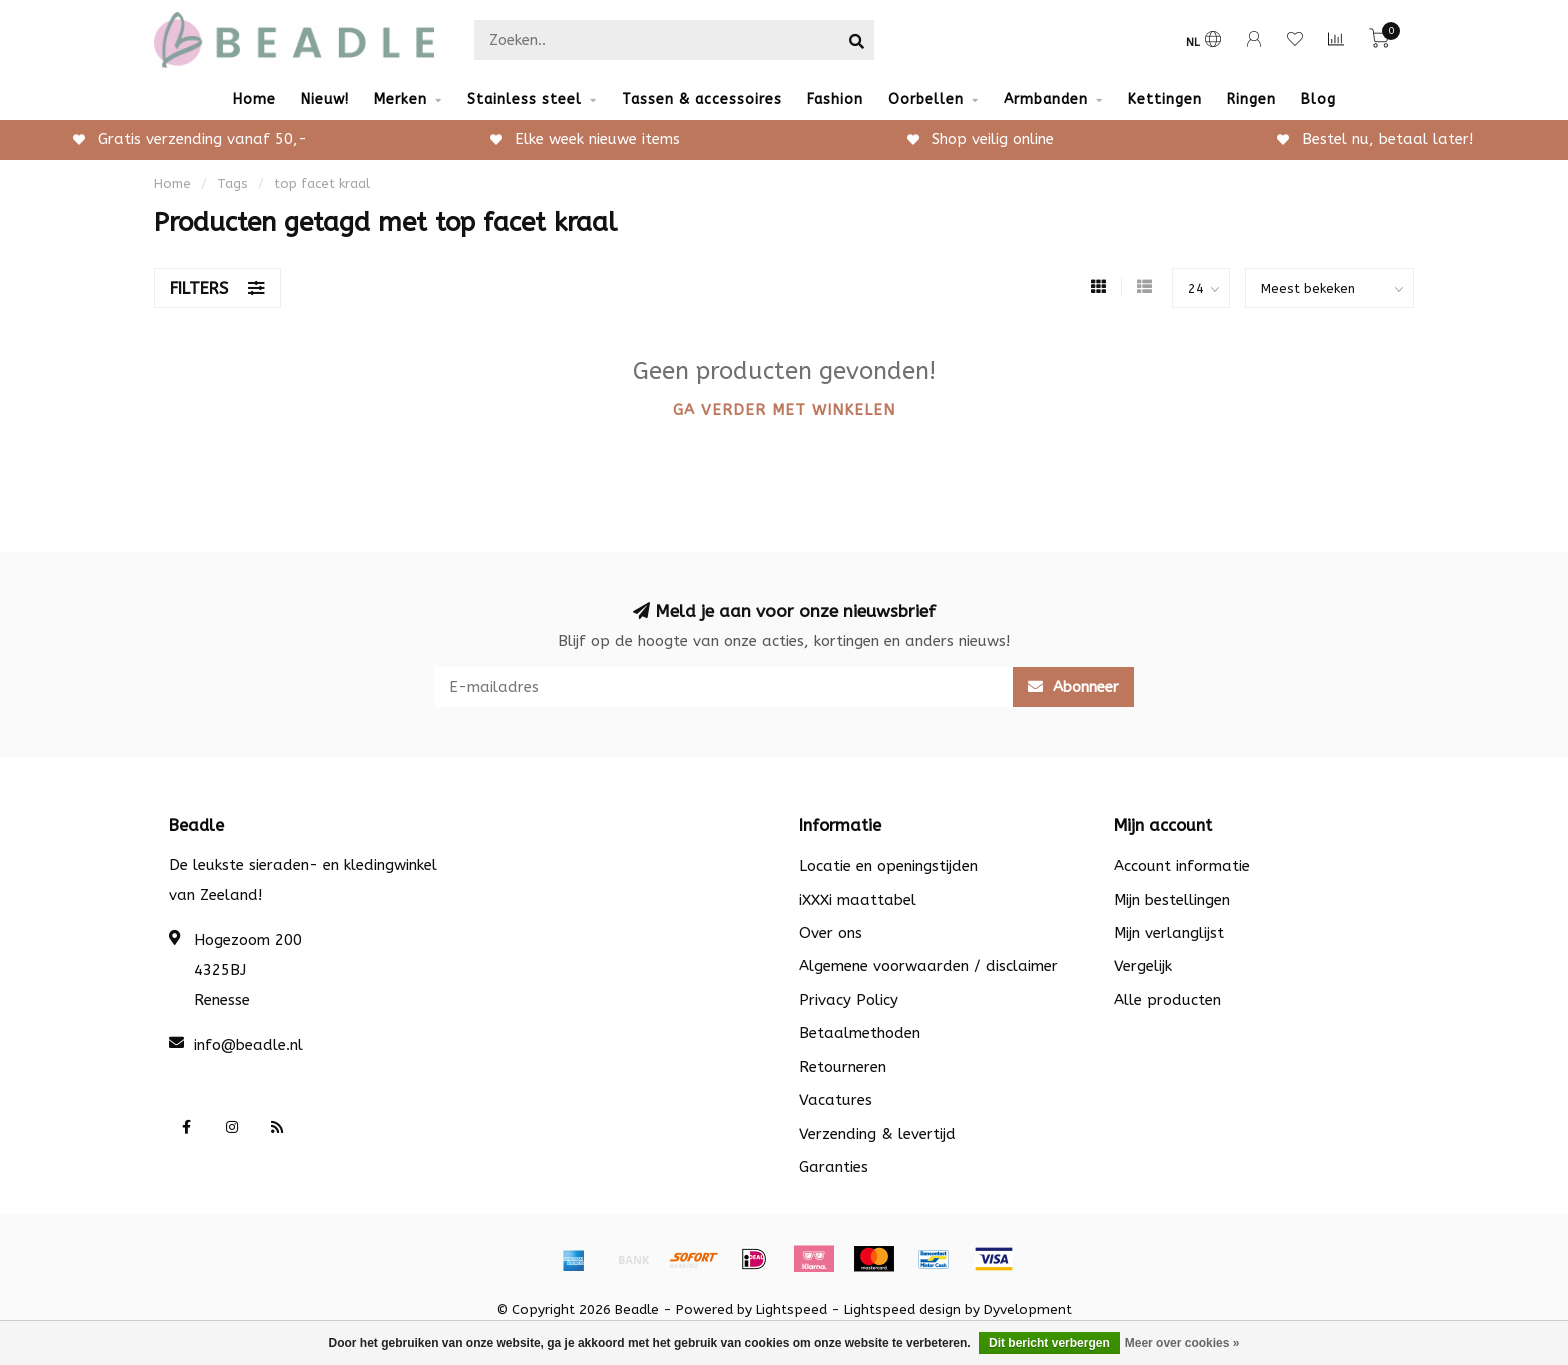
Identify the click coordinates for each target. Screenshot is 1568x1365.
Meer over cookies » (1182, 1343)
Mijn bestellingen (1172, 900)
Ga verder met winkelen (784, 410)
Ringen (1251, 99)
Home (254, 99)
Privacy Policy (848, 1000)
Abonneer (1073, 687)
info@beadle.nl (248, 1045)
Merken (400, 99)
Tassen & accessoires (702, 99)
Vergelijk (1143, 966)
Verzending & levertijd (877, 1134)
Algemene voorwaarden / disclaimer (928, 966)
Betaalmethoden (859, 1033)
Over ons (830, 933)
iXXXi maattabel (857, 900)
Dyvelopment (1028, 1310)
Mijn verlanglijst (1169, 933)
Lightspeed (791, 1310)
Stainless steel (524, 99)
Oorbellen (926, 99)
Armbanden (1046, 99)
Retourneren (842, 1067)
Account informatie (1182, 866)
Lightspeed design (902, 1310)
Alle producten (1167, 1000)
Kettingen (1165, 99)
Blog (1318, 99)
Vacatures (835, 1100)
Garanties (833, 1167)
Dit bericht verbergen (1049, 1343)
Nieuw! (325, 99)
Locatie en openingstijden (888, 866)
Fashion (835, 99)
